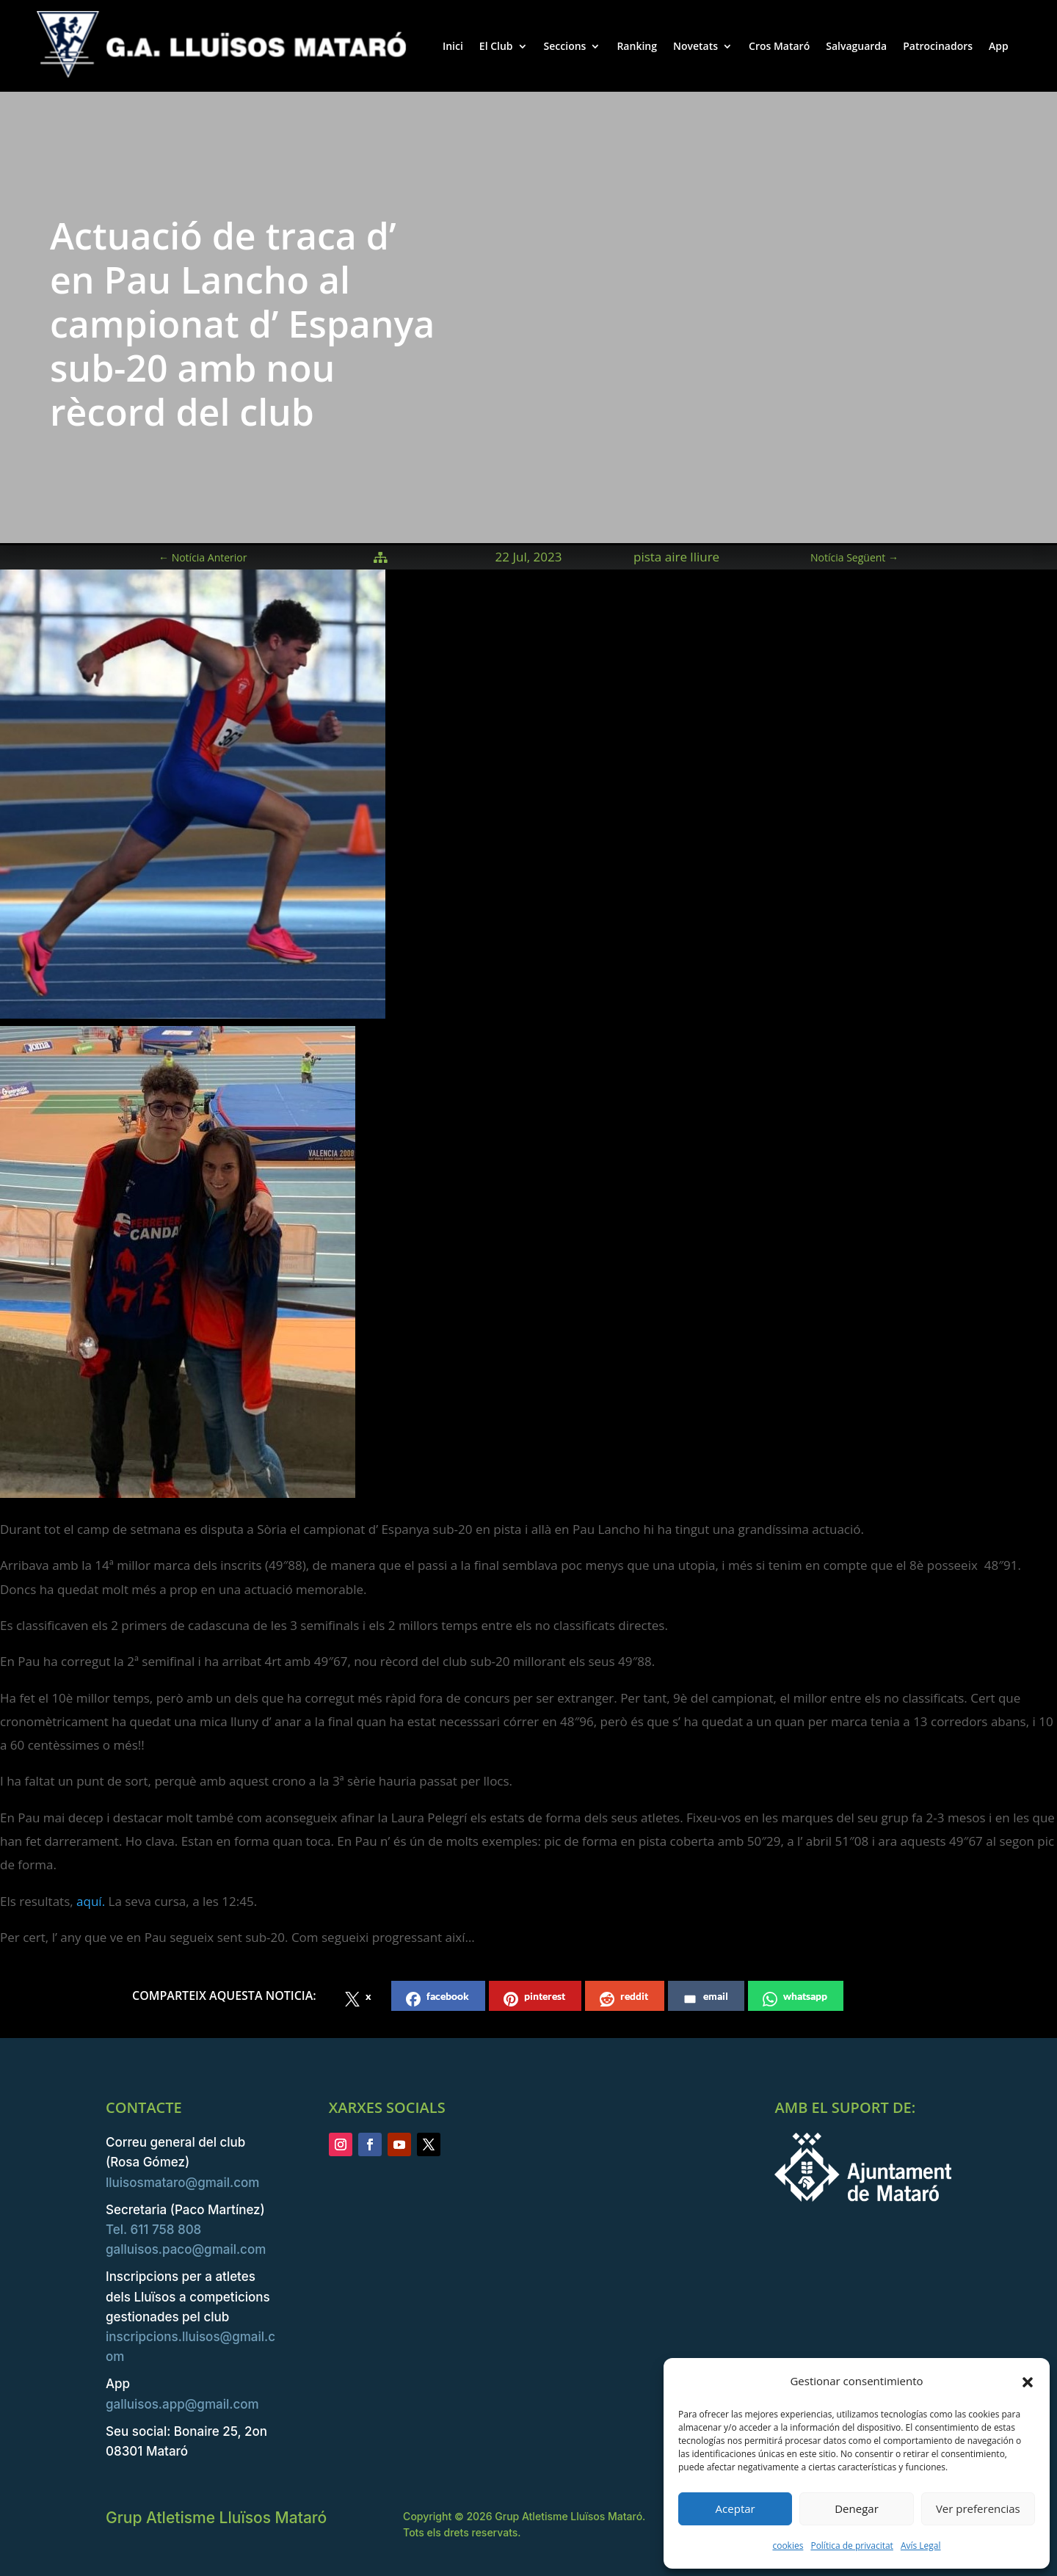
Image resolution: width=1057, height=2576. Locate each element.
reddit (624, 1998)
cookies (787, 2545)
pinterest (534, 1998)
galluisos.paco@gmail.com (186, 2249)
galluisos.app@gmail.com (182, 2404)
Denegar (857, 2508)
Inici (453, 46)
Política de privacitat (851, 2545)
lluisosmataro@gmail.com (182, 2182)
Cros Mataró (779, 46)
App (999, 46)
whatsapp (795, 1998)
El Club (496, 46)
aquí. (90, 1901)
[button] (1027, 2381)
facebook (437, 1998)
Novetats (695, 46)
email (705, 1998)
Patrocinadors (938, 46)
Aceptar (735, 2508)
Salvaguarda (856, 46)
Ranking (637, 46)
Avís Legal (921, 2545)
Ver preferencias (978, 2508)
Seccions (565, 46)
